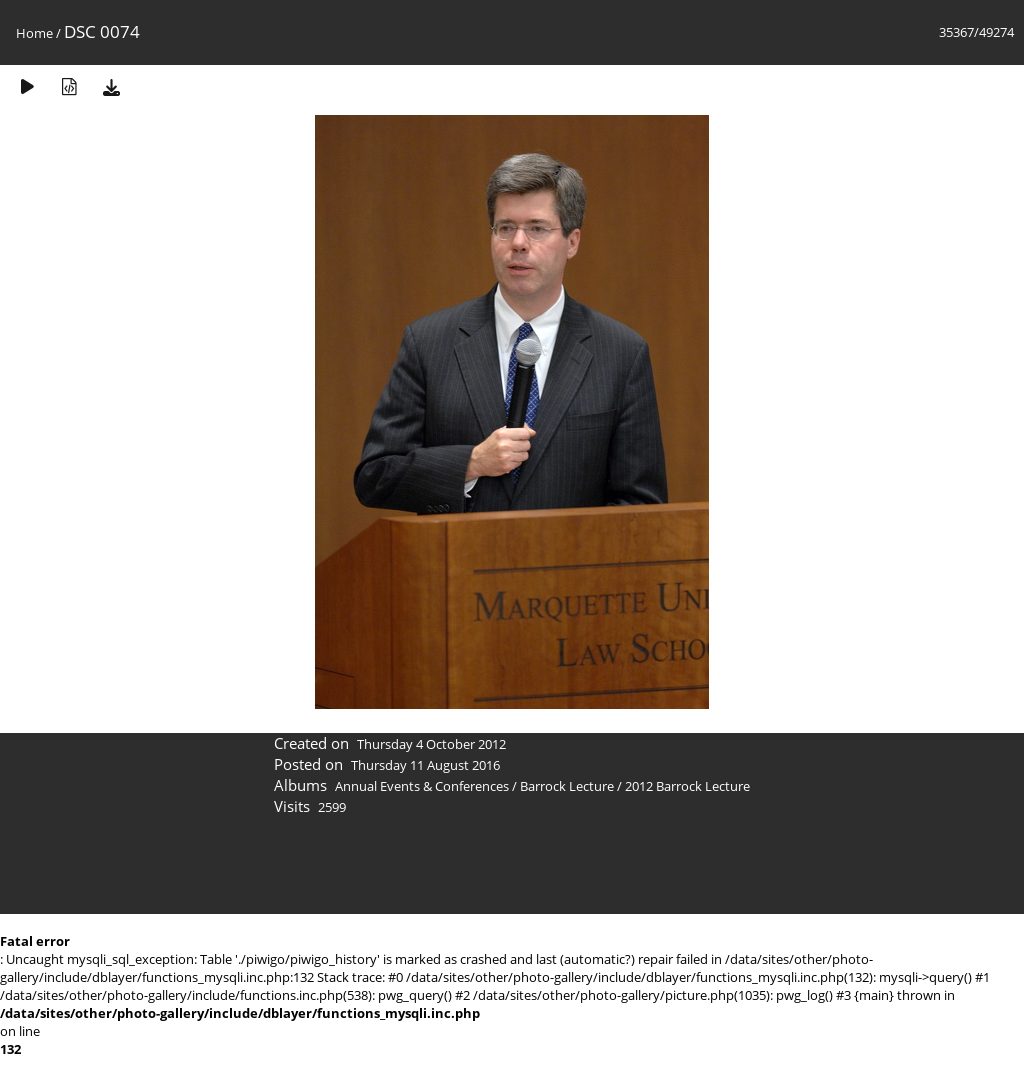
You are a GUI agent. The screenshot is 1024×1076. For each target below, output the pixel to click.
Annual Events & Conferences (422, 786)
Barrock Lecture (567, 786)
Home (34, 33)
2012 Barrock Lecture (687, 786)
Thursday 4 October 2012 (431, 744)
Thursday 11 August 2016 (425, 765)
